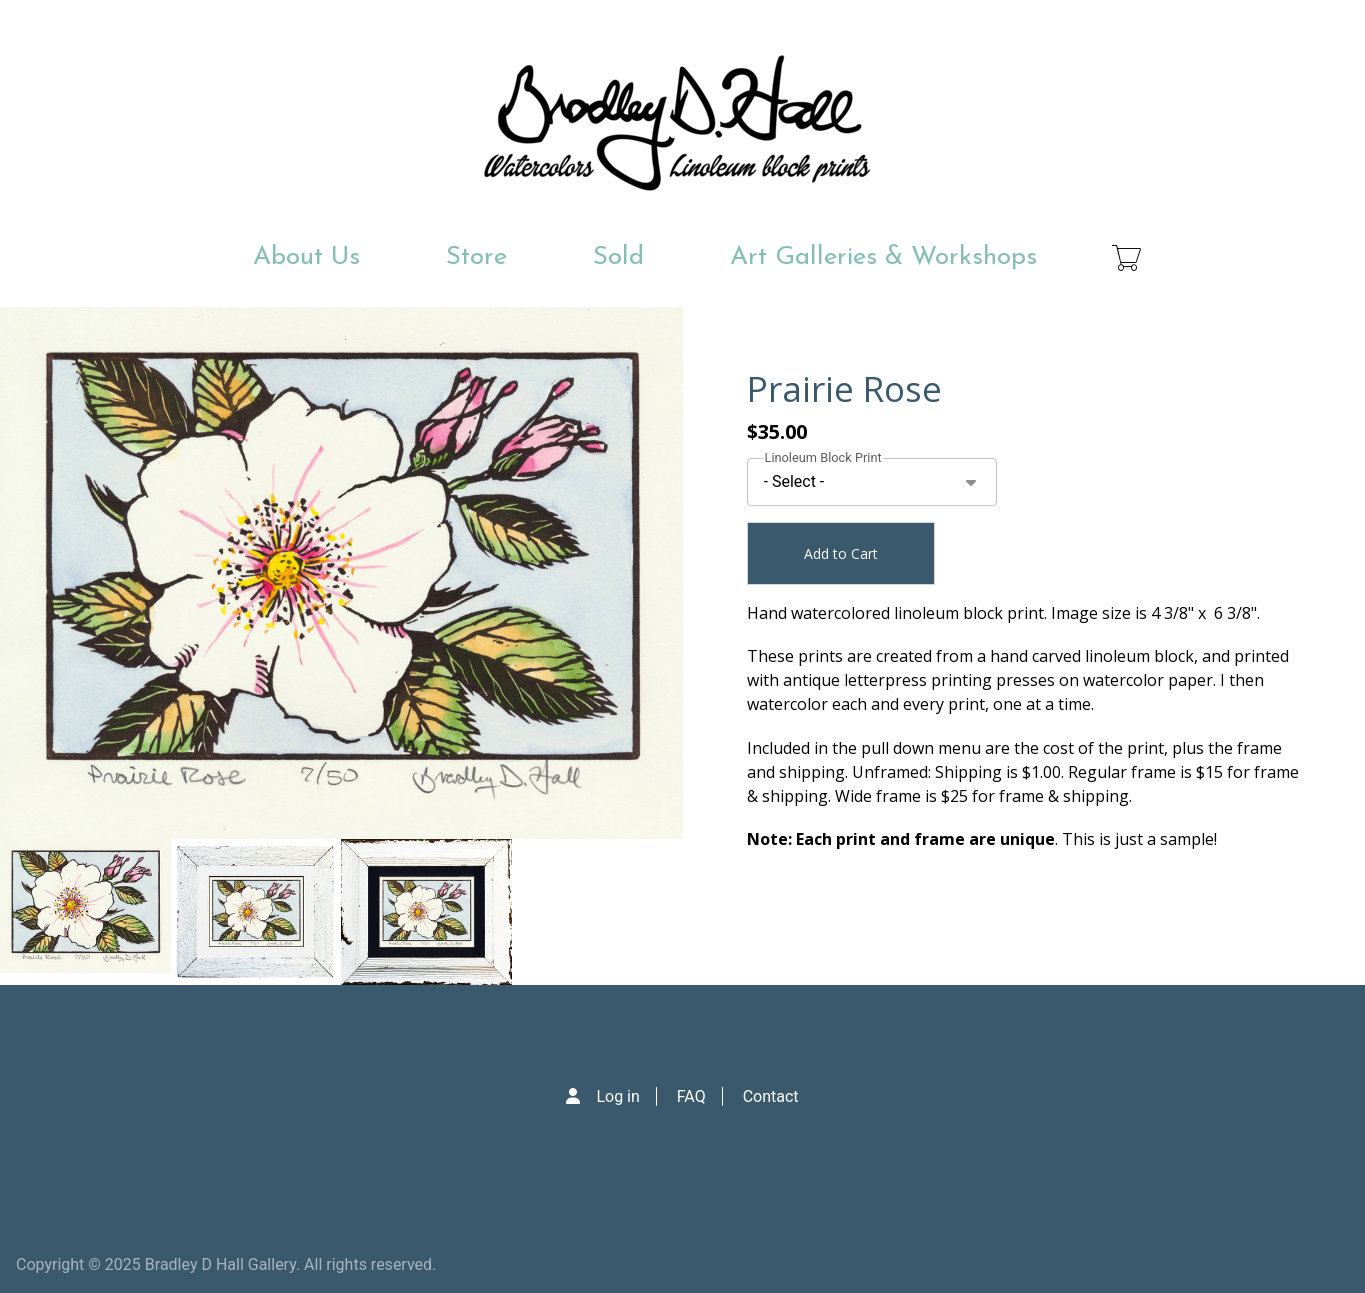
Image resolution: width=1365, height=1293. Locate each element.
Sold (618, 257)
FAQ (691, 1096)
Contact (771, 1096)
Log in (617, 1096)
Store (476, 257)
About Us (306, 257)
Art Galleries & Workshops (883, 257)
